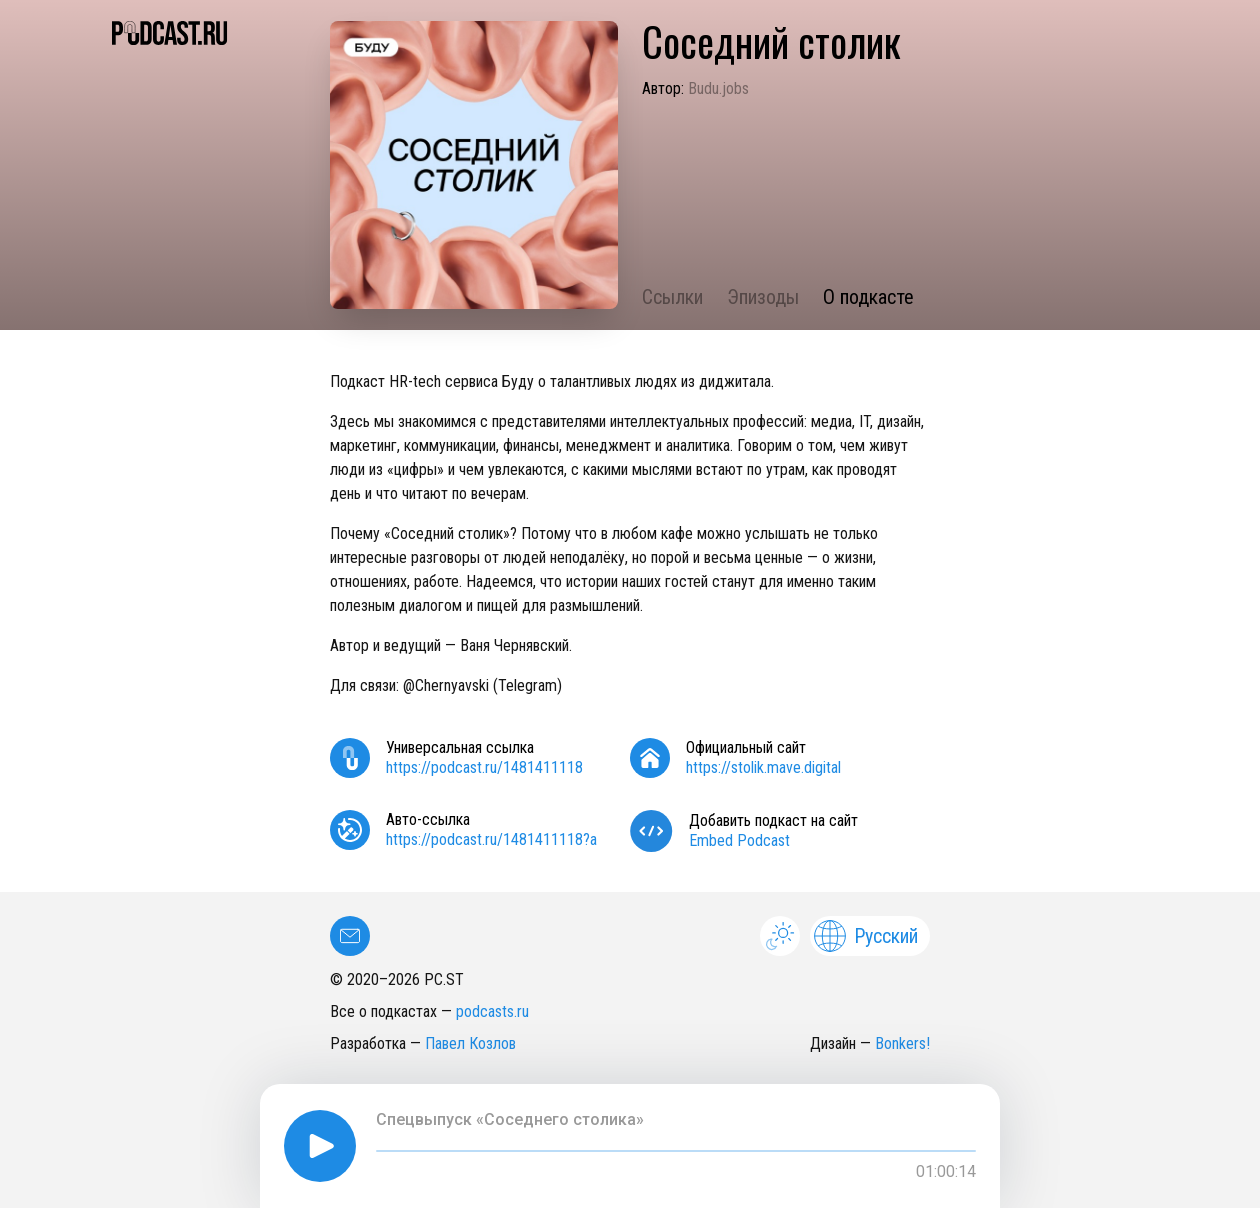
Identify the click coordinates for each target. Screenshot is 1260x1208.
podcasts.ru (492, 1011)
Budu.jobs (718, 88)
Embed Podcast (739, 840)
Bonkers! (902, 1043)
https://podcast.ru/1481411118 (484, 767)
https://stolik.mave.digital (763, 767)
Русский (866, 936)
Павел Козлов (470, 1043)
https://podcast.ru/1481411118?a (491, 839)
